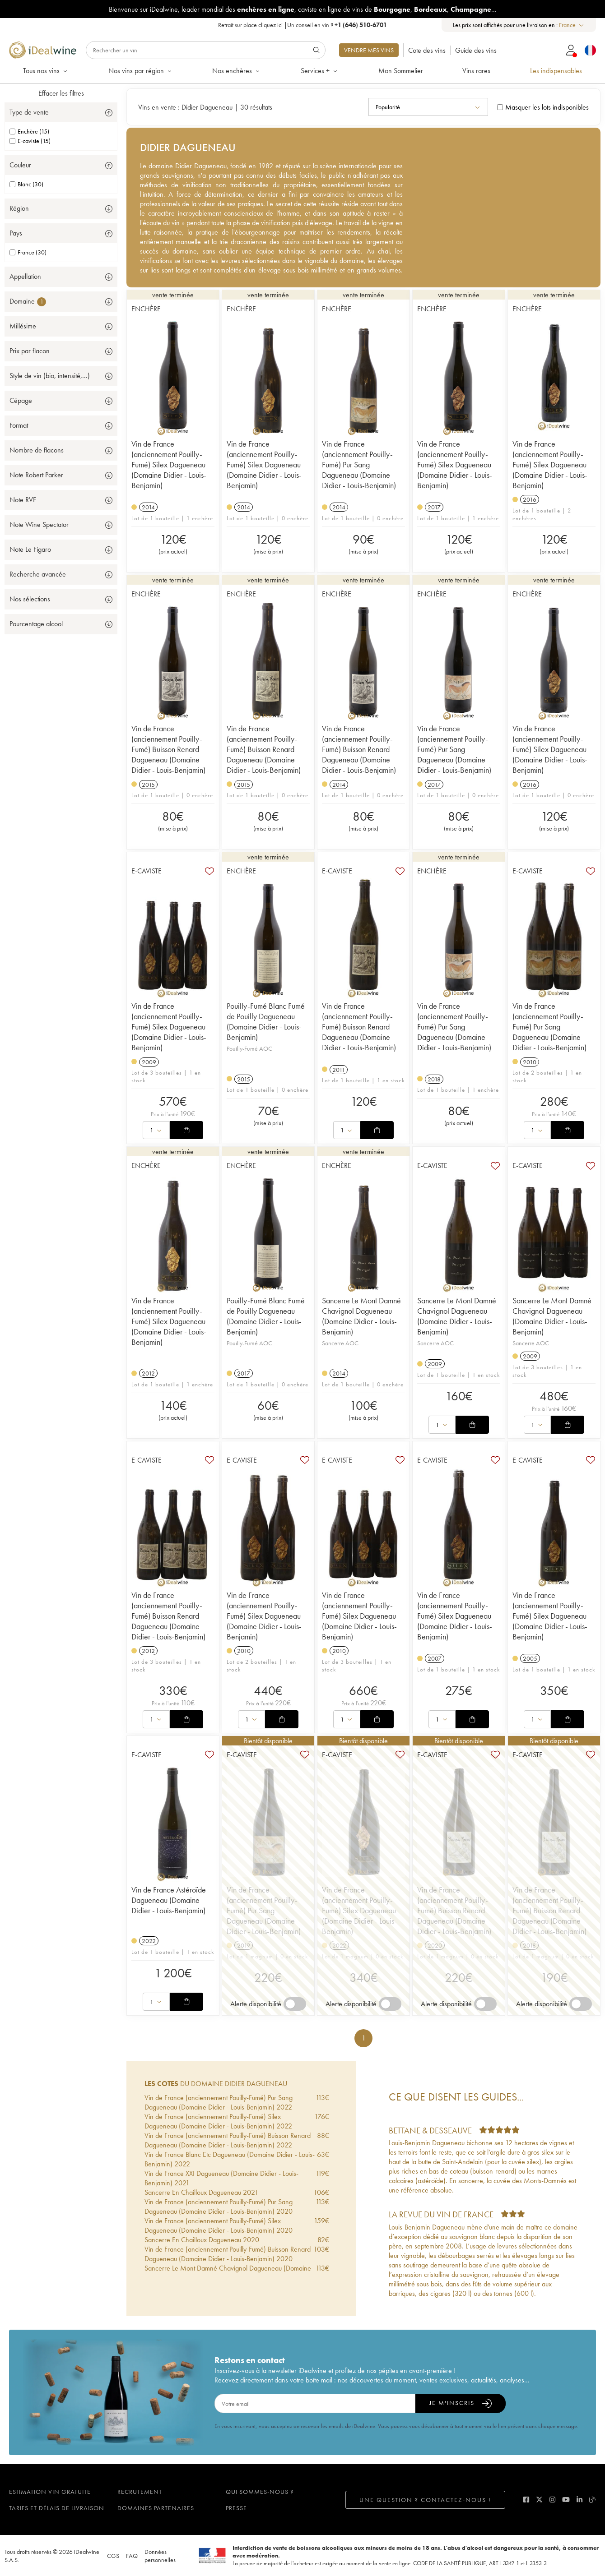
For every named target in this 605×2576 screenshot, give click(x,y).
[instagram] (552, 2499)
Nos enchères (236, 70)
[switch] (295, 2004)
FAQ (132, 2556)
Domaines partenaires (155, 2508)
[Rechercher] (206, 50)
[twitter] (539, 2499)
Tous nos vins (46, 70)
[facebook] (526, 2499)
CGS (113, 2556)
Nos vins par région (140, 70)
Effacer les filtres (61, 93)
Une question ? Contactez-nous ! (425, 2500)
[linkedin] (579, 2499)
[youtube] (566, 2499)
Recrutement (139, 2492)
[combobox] (572, 25)
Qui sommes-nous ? (259, 2492)
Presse (236, 2508)
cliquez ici (270, 25)
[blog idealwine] (592, 2499)
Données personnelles (160, 2556)
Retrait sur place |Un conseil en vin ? (302, 25)
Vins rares (476, 70)
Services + (320, 70)
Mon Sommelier (400, 70)
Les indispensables (556, 70)
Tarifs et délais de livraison (56, 2508)
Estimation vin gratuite (50, 2492)
